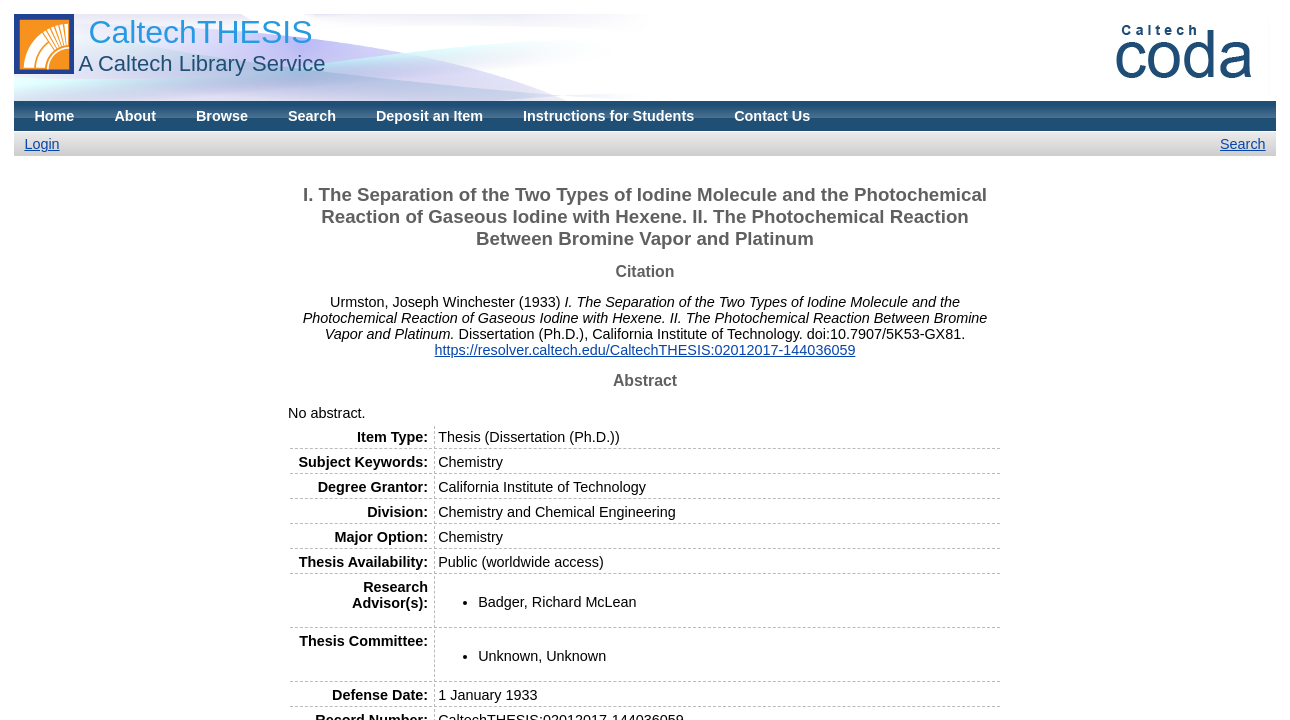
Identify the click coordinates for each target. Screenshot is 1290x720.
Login (41, 144)
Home (54, 116)
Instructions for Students (608, 116)
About (135, 116)
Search (312, 116)
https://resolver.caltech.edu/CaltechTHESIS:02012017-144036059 (645, 350)
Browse (222, 116)
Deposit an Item (429, 116)
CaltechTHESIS (200, 32)
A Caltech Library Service (201, 63)
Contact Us (772, 116)
